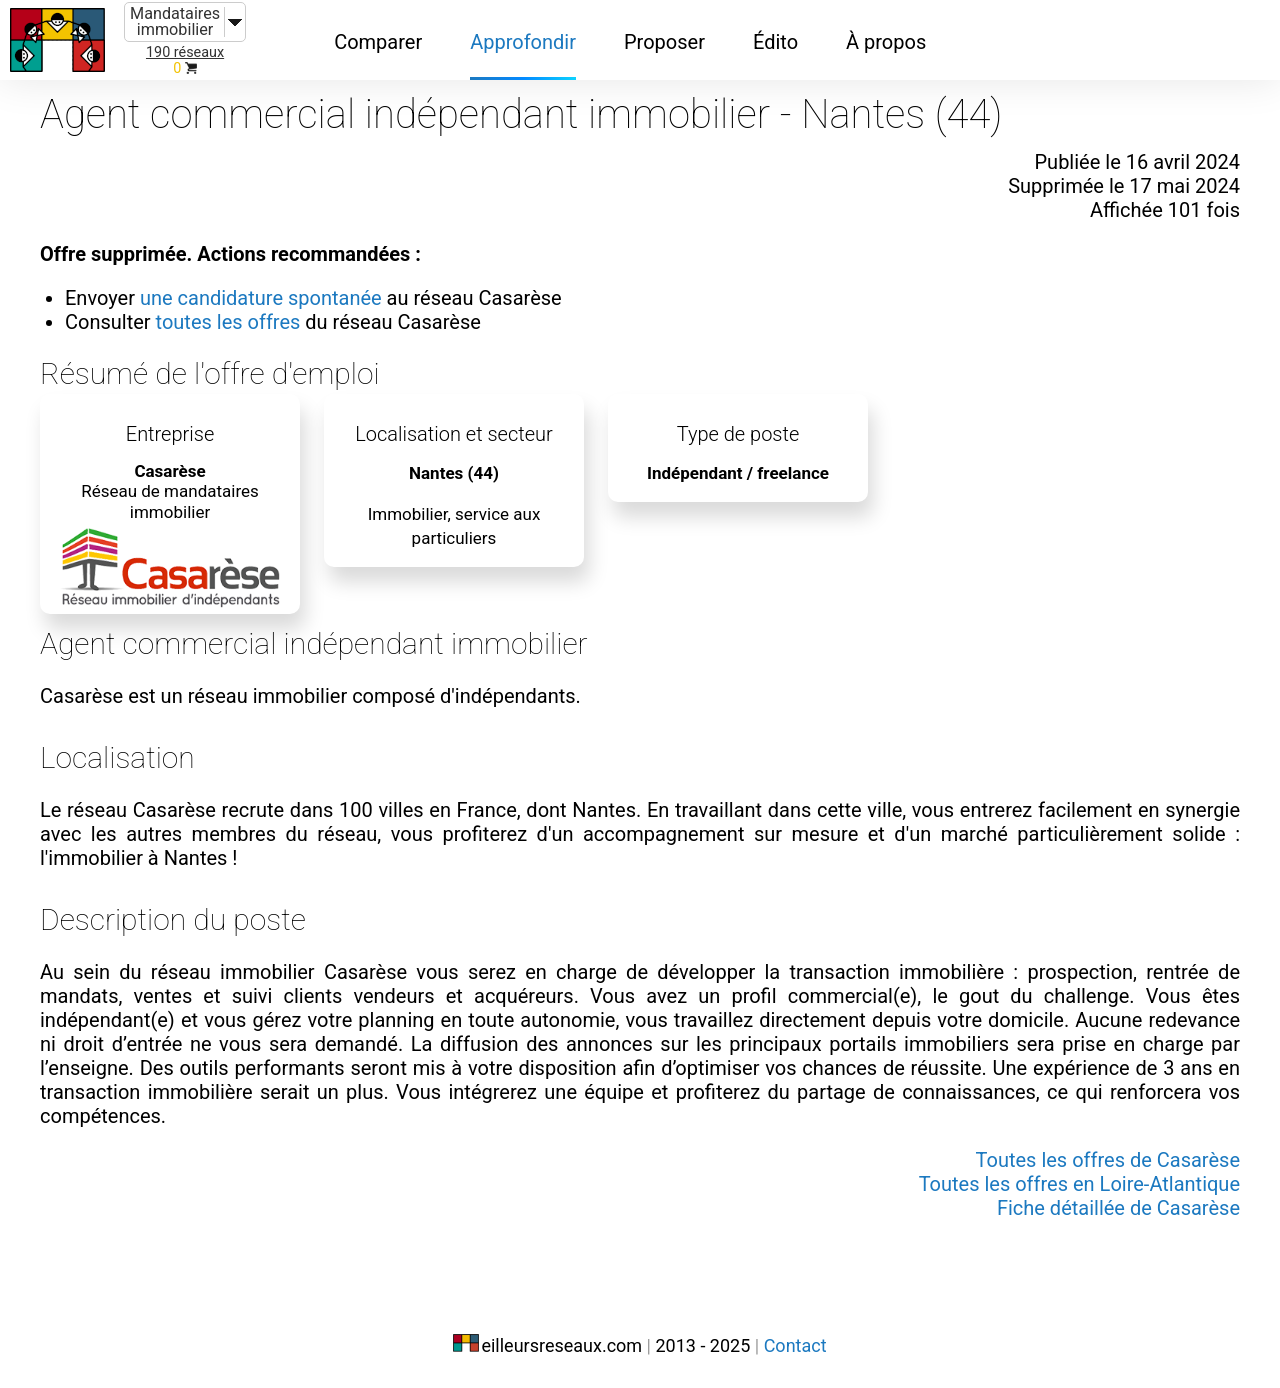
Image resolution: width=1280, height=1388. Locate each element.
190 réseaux (185, 52)
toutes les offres (228, 322)
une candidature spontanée (261, 298)
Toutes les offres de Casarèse (1108, 1160)
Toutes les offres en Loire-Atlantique (1079, 1184)
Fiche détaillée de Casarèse (1118, 1208)
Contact (795, 1345)
